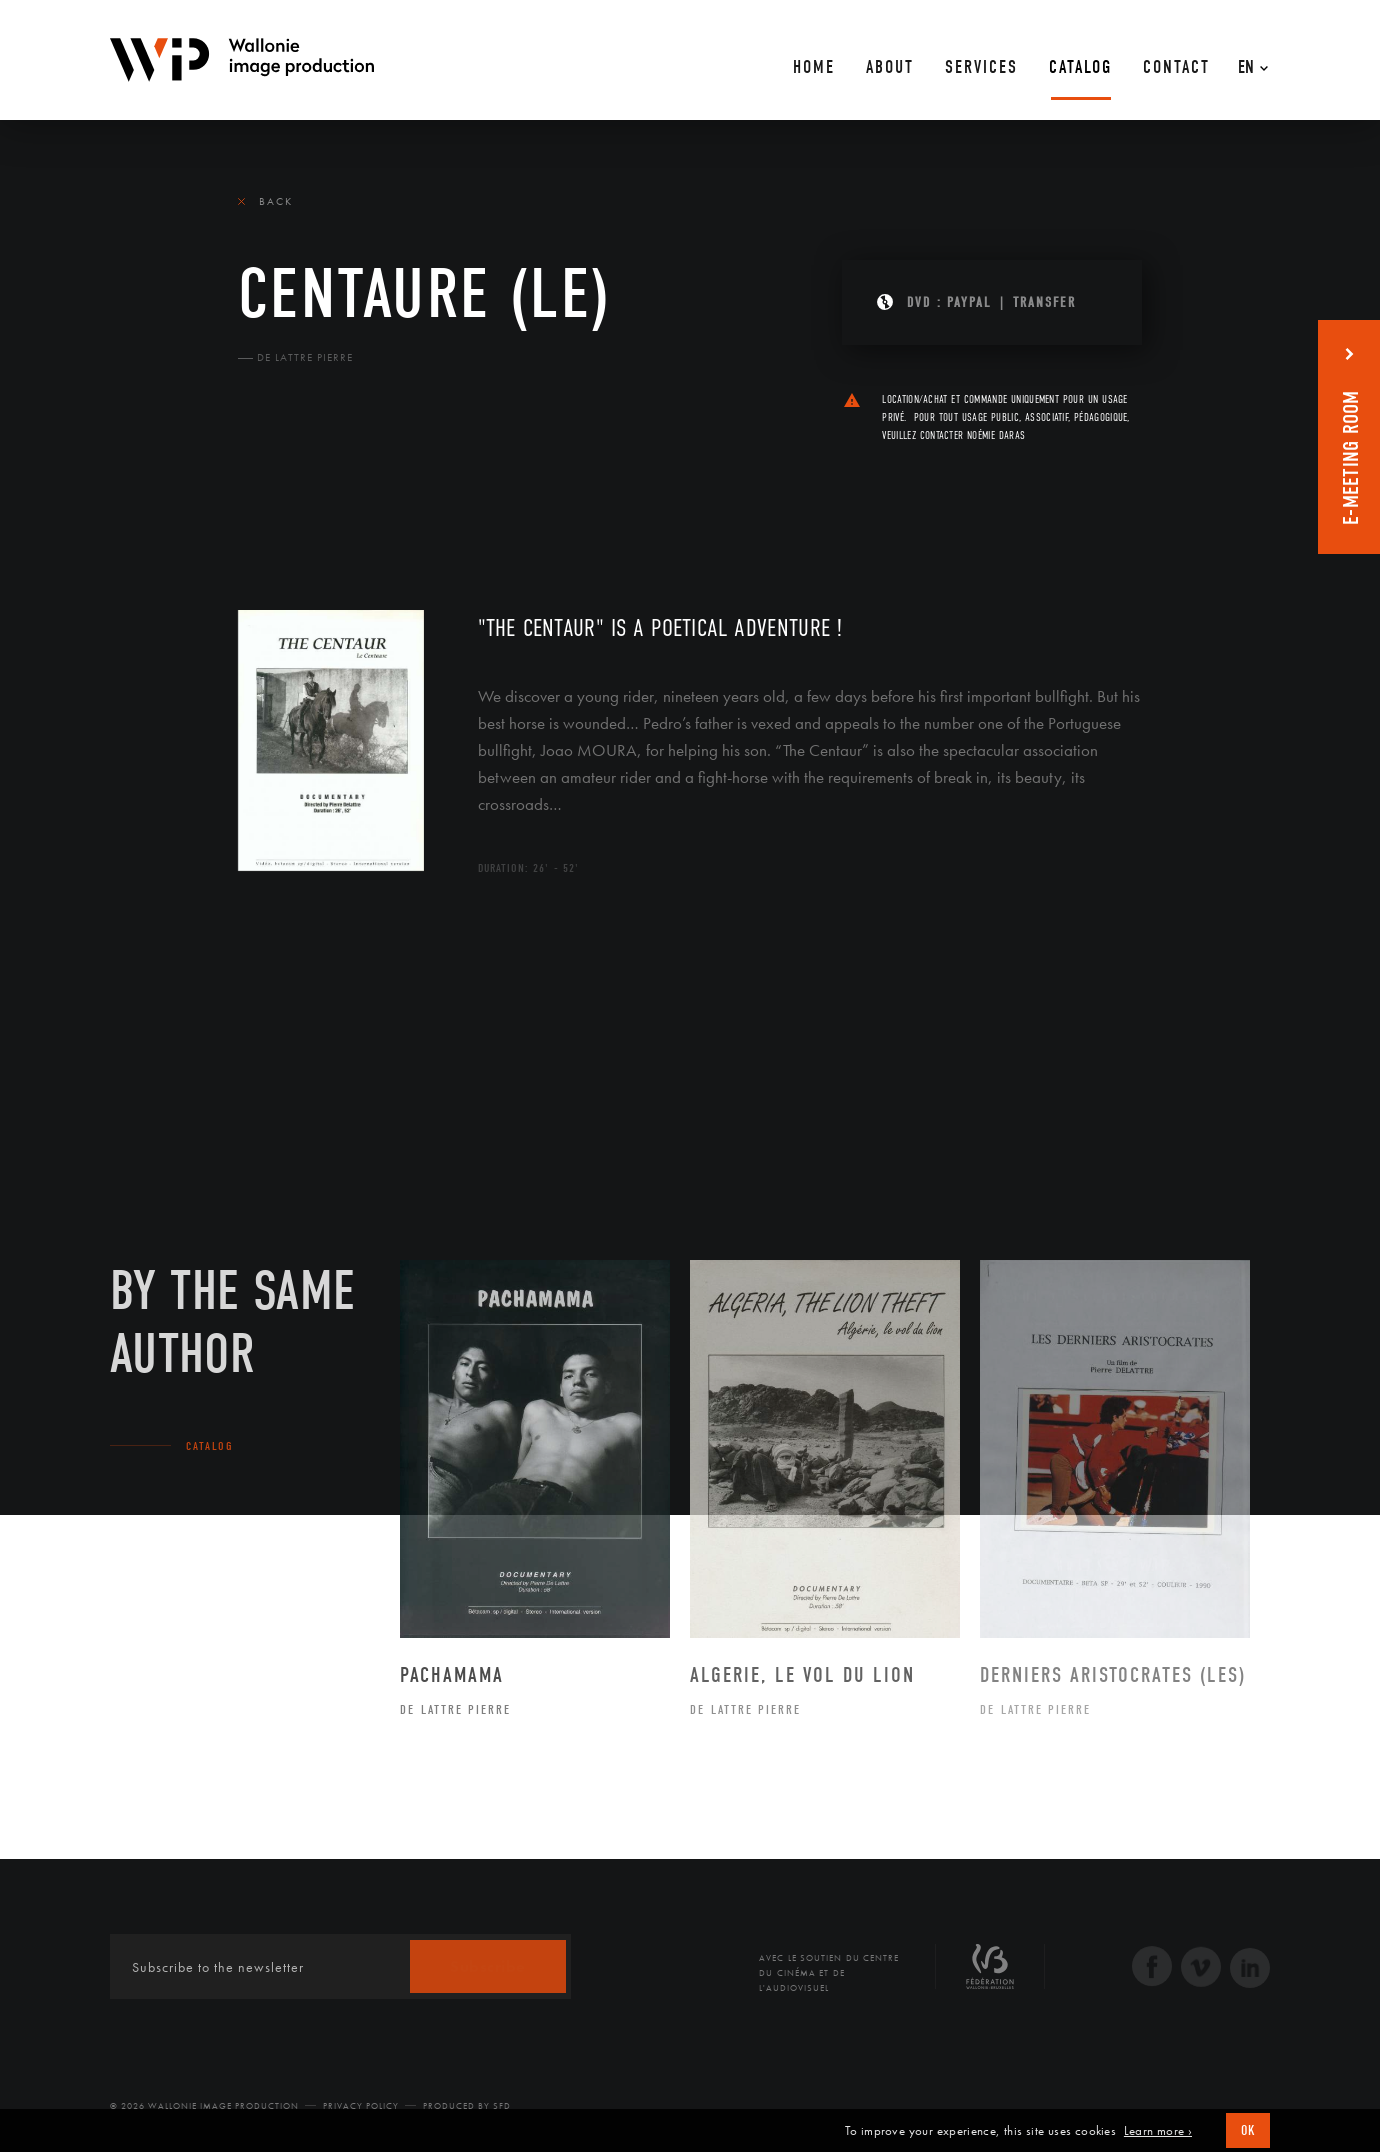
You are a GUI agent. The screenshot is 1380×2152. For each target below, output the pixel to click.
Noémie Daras (996, 435)
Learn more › (1158, 2131)
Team (368, 492)
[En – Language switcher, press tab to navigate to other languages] (1248, 60)
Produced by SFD (467, 2106)
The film (272, 492)
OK (1248, 2130)
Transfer (1044, 302)
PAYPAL (969, 302)
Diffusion (469, 492)
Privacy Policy (361, 2106)
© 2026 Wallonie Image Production (204, 2106)
